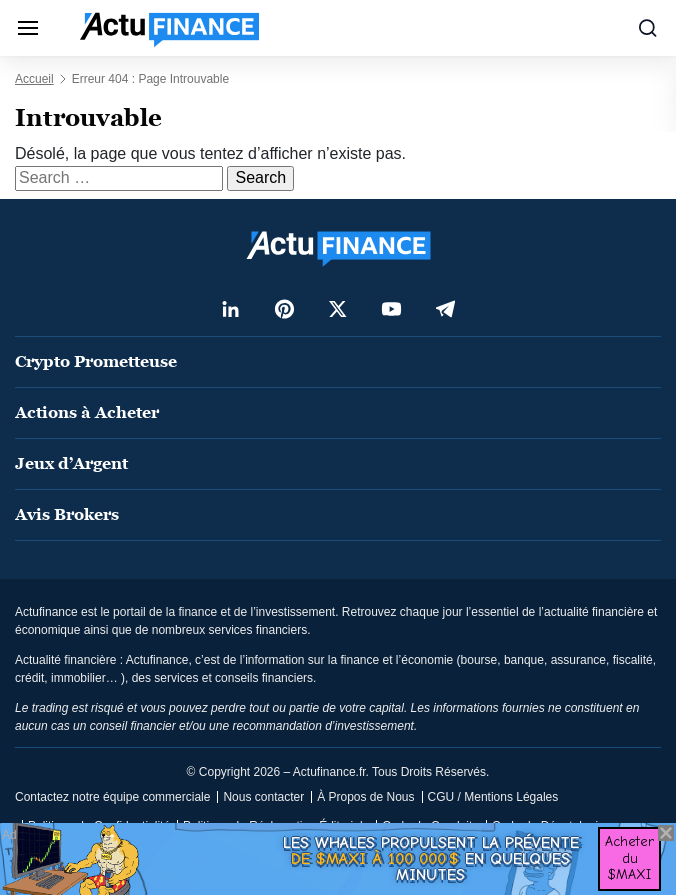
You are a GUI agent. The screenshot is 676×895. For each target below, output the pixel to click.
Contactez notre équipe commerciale (112, 797)
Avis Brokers (67, 514)
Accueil (34, 79)
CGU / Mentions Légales (493, 797)
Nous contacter (263, 797)
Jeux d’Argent (71, 463)
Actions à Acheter (87, 412)
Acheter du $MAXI (629, 858)
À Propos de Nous (365, 797)
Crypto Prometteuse (96, 361)
